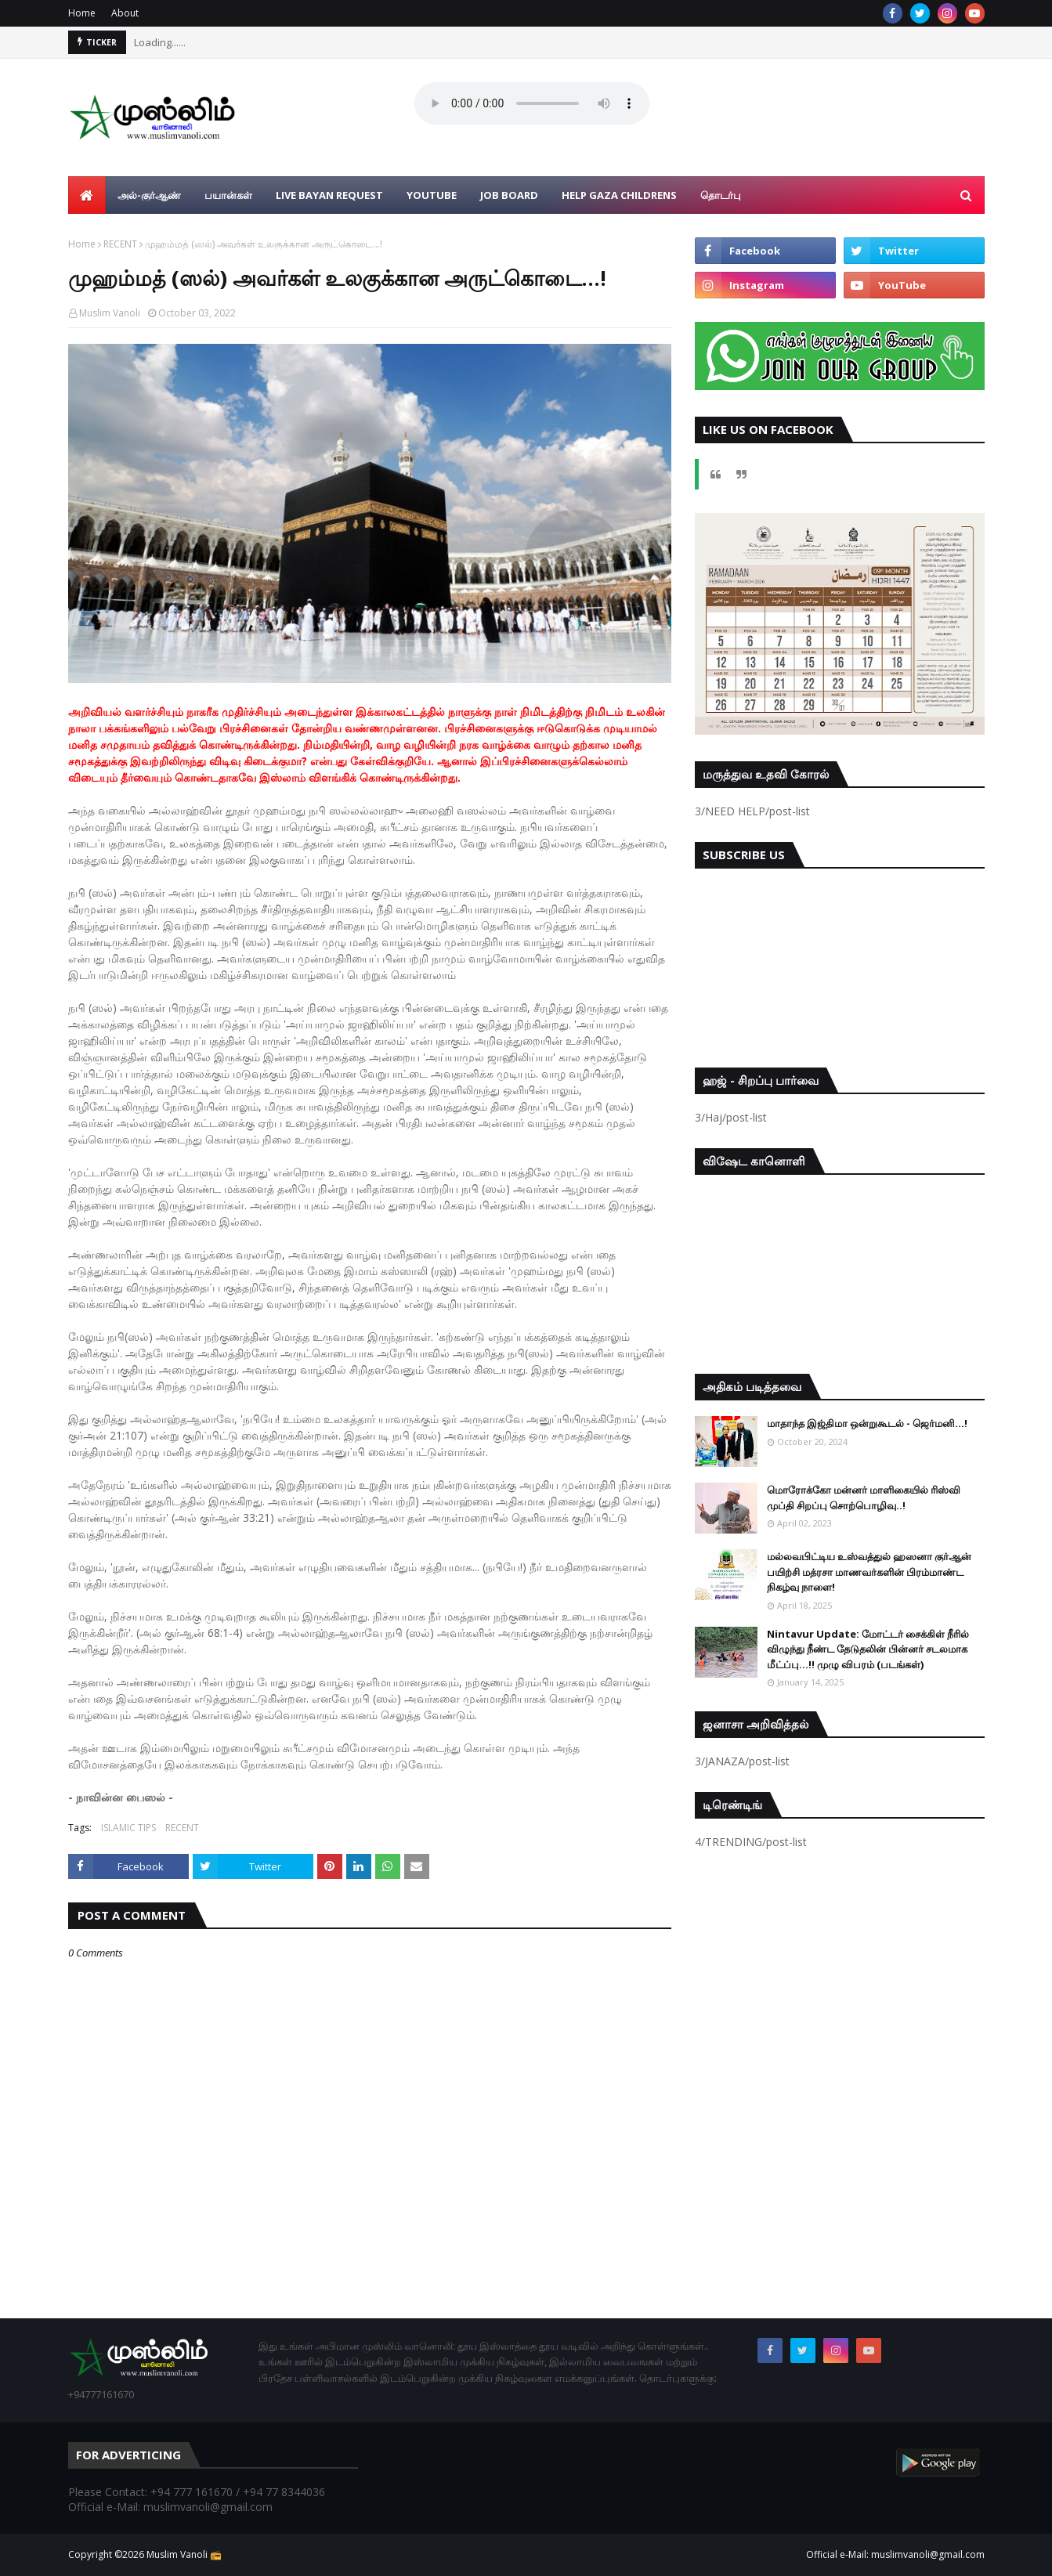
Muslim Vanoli (109, 313)
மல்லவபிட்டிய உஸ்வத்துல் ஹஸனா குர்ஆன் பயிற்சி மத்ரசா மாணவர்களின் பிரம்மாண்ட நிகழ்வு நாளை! (869, 1571)
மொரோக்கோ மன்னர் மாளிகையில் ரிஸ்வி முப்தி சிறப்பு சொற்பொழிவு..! (863, 1497)
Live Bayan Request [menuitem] (329, 195)
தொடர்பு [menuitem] (720, 195)
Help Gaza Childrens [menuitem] (619, 195)
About (125, 13)
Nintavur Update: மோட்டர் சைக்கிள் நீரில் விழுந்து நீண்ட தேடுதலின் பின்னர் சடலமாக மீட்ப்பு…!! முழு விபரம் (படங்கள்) (868, 1649)
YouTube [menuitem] (432, 195)
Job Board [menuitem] (509, 195)
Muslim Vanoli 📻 (184, 2554)
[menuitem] (87, 195)
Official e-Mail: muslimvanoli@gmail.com (895, 2554)
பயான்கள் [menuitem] (228, 195)
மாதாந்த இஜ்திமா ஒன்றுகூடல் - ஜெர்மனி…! (867, 1423)
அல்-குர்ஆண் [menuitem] (149, 195)
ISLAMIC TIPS (128, 1827)
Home (82, 13)
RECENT (120, 244)
